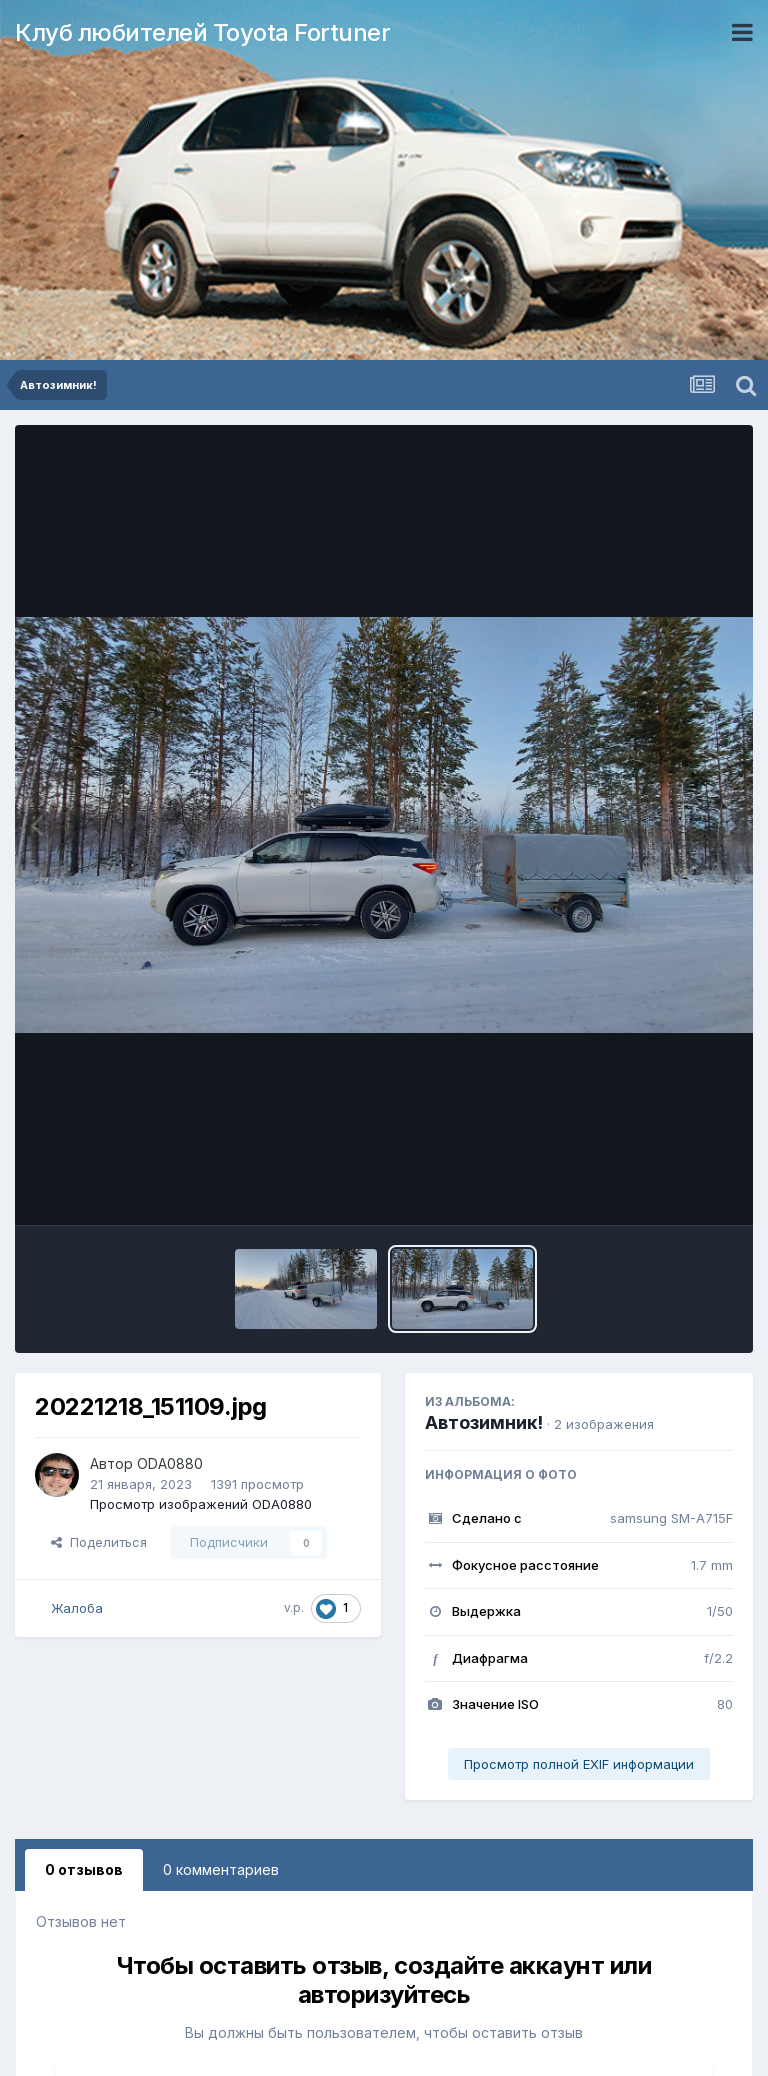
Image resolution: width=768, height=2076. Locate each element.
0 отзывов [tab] (84, 1869)
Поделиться (99, 1542)
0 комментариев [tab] (221, 1869)
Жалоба (77, 1608)
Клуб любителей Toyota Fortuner (202, 32)
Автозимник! (484, 1422)
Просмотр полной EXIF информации (579, 1764)
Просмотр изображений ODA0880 (201, 1504)
